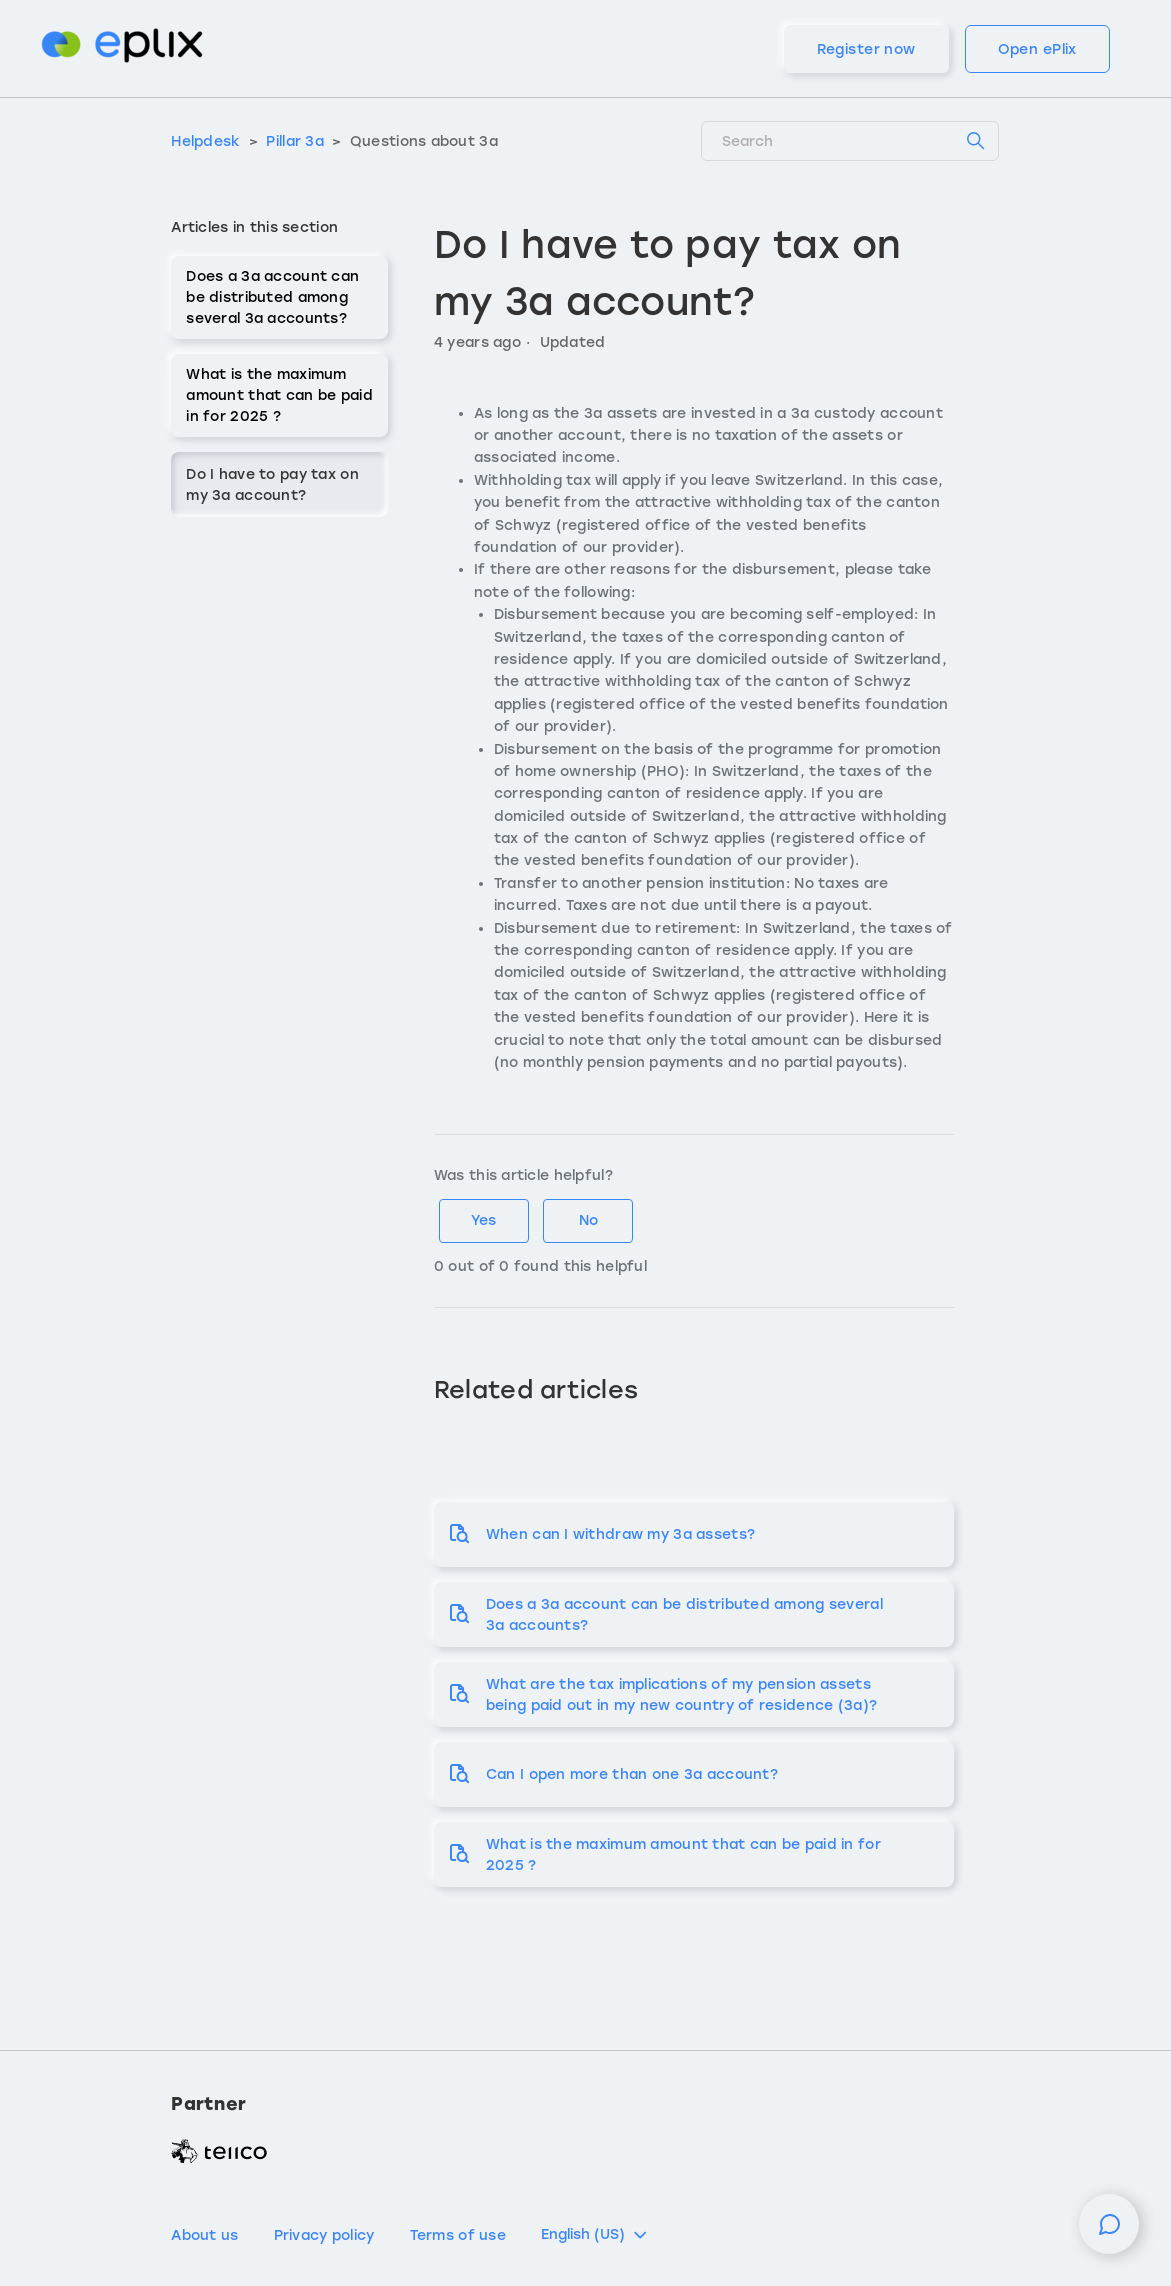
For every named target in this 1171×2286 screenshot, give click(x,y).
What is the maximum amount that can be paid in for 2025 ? (279, 395)
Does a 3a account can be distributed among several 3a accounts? (272, 297)
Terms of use (458, 2235)
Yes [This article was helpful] (483, 1220)
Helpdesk (205, 141)
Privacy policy (324, 2235)
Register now (866, 49)
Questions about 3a (424, 141)
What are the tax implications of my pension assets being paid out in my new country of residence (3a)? (681, 1695)
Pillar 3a (295, 141)
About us (204, 2235)
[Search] (850, 141)
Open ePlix (1037, 49)
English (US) (595, 2235)
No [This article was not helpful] (588, 1220)
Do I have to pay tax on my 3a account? (272, 485)
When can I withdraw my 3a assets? (620, 1534)
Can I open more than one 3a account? (632, 1774)
